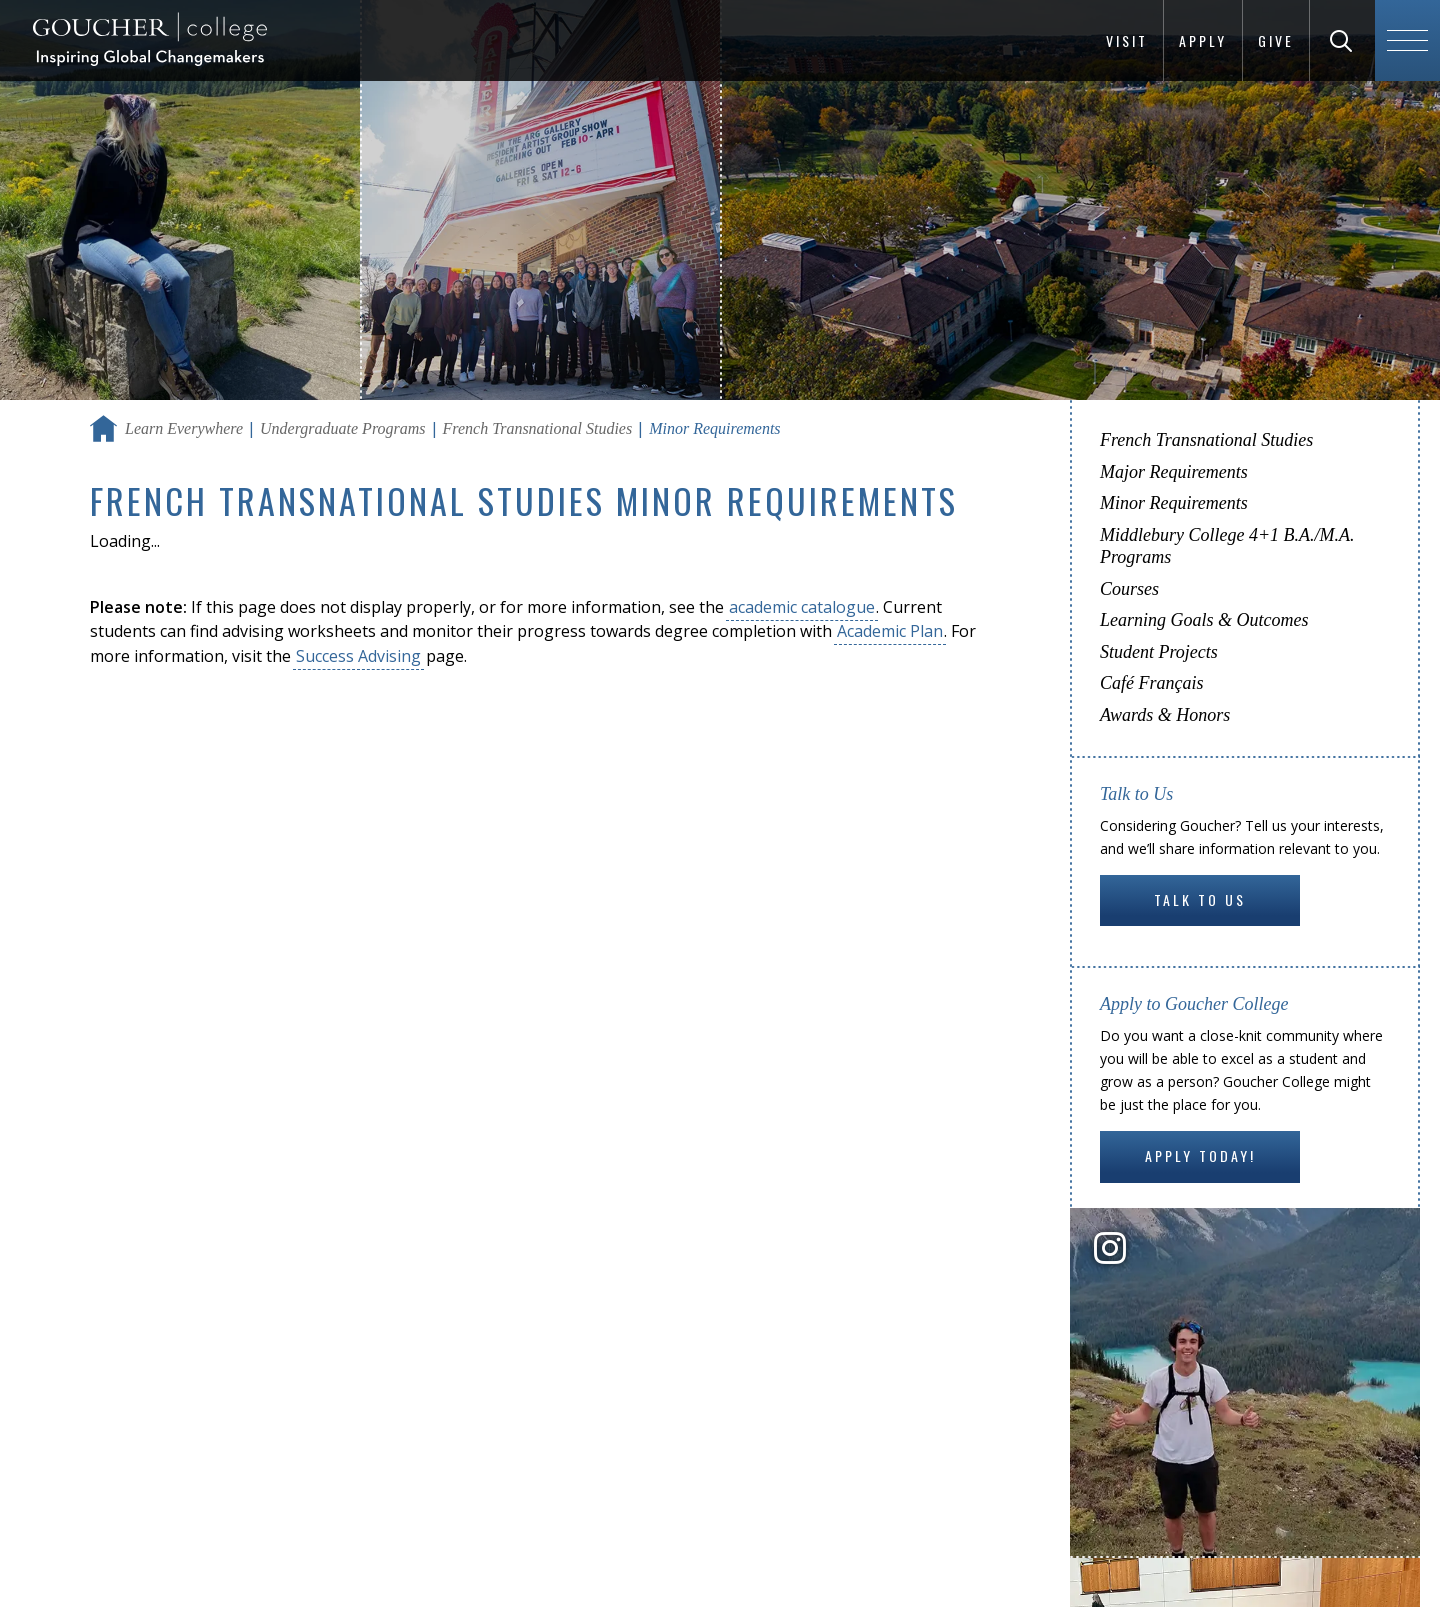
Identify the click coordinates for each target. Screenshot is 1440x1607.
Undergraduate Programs (342, 428)
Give (1276, 40)
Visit (1127, 40)
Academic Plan (890, 631)
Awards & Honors (1165, 715)
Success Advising (358, 656)
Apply (1203, 40)
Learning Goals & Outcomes (1204, 620)
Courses (1129, 589)
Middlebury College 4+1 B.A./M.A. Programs (1227, 546)
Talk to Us (1200, 899)
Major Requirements (1174, 472)
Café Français (1152, 683)
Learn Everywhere (184, 428)
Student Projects (1159, 652)
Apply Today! (1200, 1155)
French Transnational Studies (538, 428)
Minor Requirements (1174, 503)
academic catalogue (802, 607)
